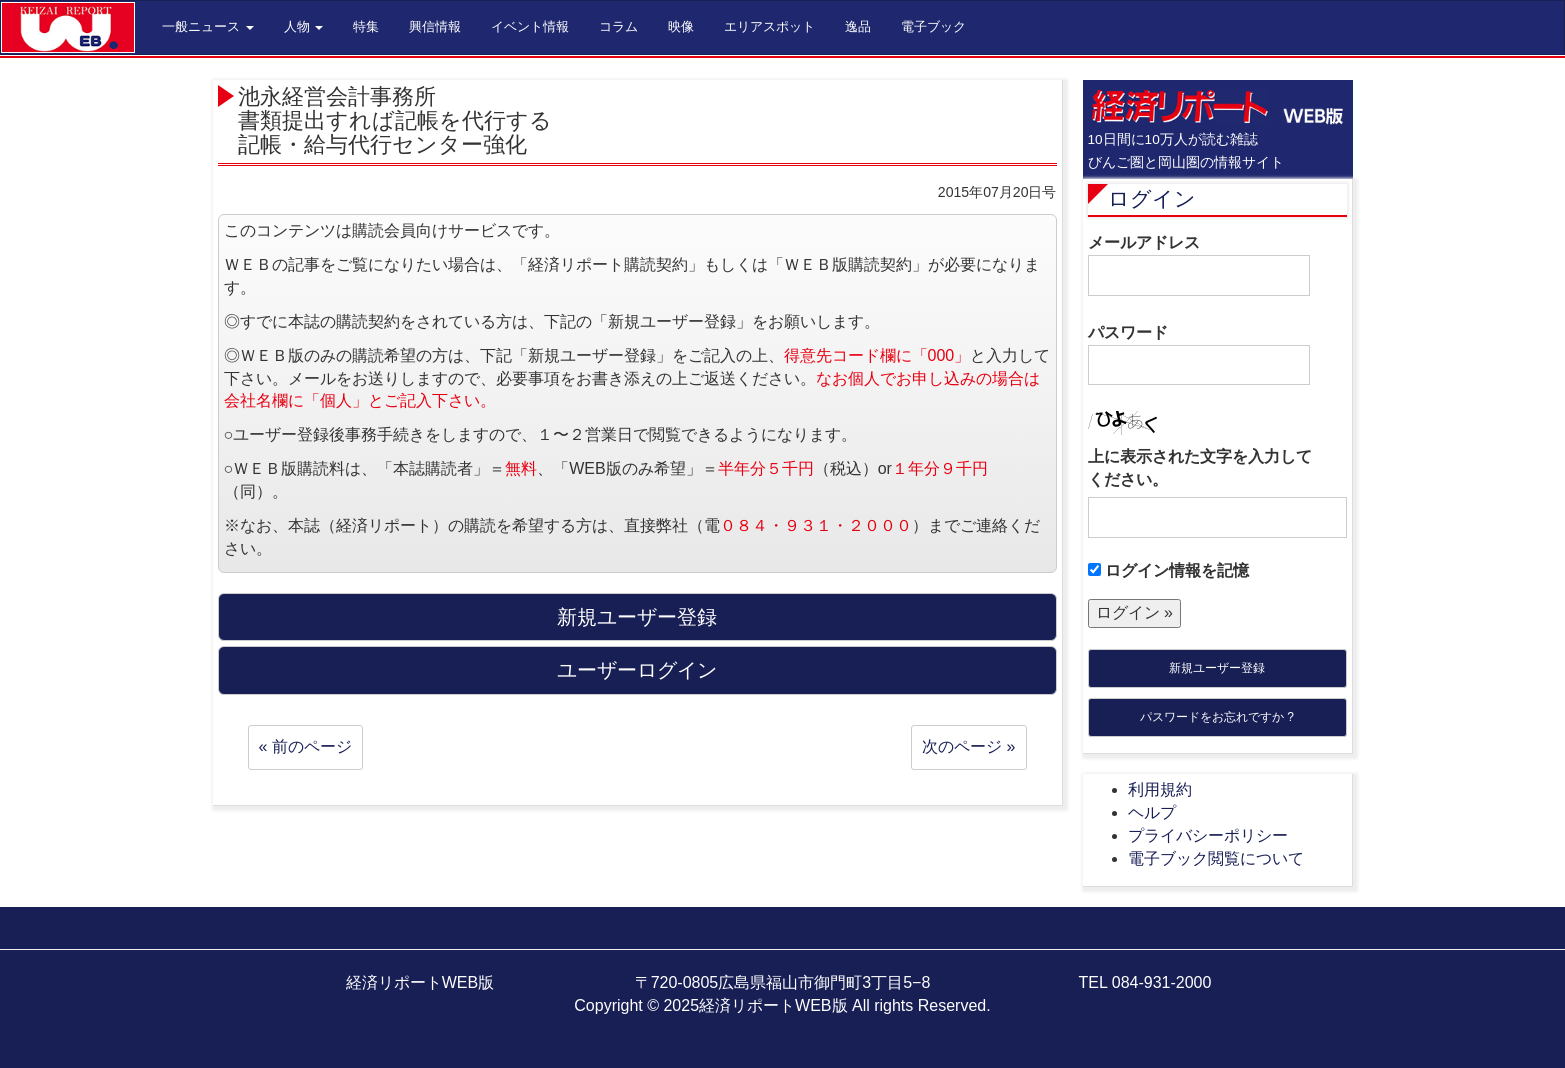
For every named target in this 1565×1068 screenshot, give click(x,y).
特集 (366, 26)
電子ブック (933, 26)
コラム (618, 26)
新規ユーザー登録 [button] (637, 617)
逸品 (858, 26)
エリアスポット (769, 26)
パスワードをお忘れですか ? (1217, 717)
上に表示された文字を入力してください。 (1200, 468)
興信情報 (435, 26)
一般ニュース (208, 26)
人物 (304, 26)
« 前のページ (305, 746)
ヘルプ (1152, 812)
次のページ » (968, 746)
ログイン (1152, 198)
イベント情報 (530, 26)
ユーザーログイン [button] (637, 670)
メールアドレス (1199, 265)
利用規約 (1160, 789)
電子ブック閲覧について (1216, 858)
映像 (681, 26)
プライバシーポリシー (1208, 835)
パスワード (1199, 355)
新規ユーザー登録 (1217, 668)
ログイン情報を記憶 (1168, 570)
